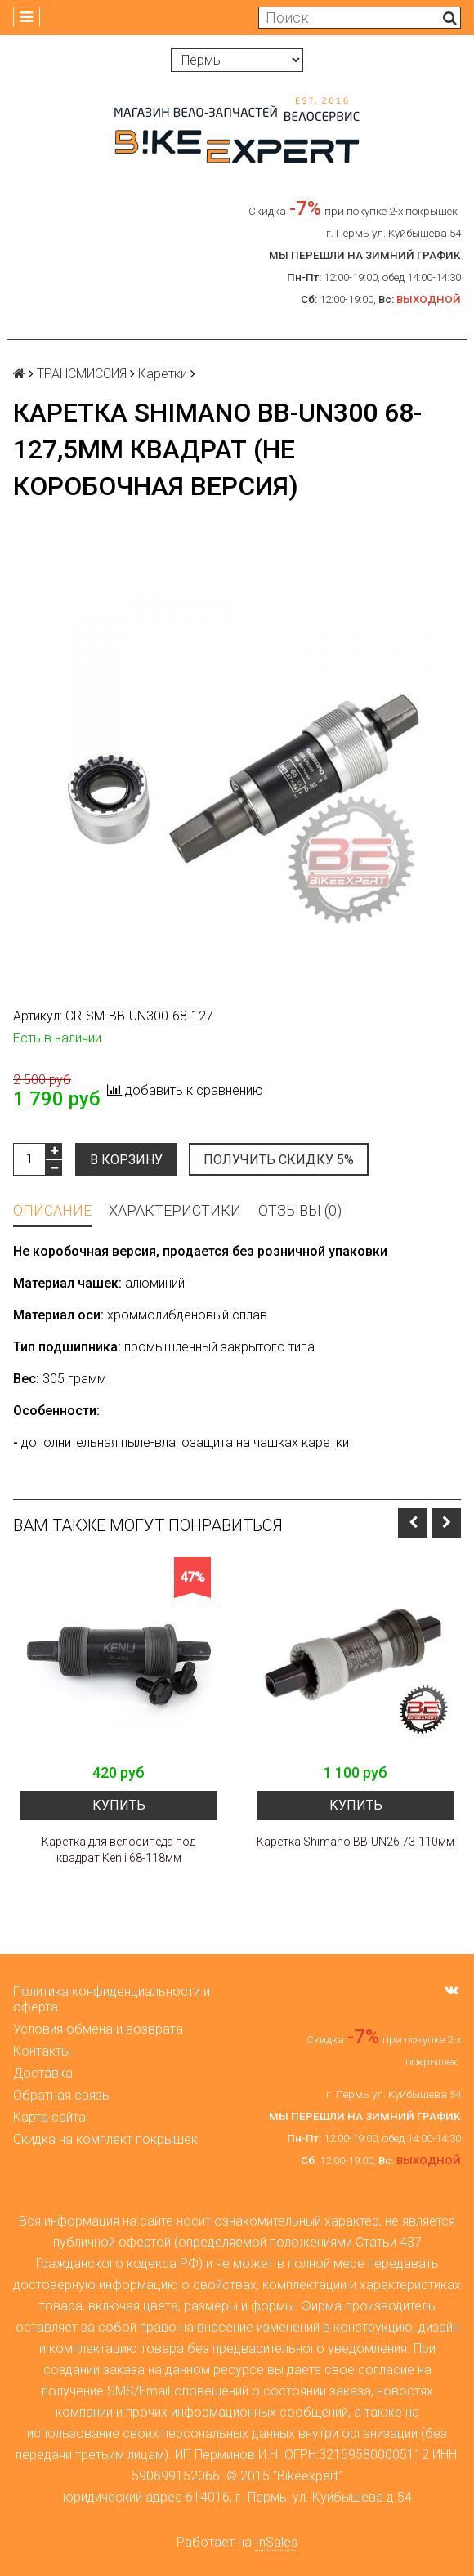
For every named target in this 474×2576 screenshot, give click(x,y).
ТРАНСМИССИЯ (82, 374)
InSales (276, 2542)
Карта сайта (49, 2117)
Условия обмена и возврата (98, 2029)
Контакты (41, 2051)
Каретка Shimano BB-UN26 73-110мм (355, 1841)
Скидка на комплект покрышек (105, 2139)
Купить (118, 1805)
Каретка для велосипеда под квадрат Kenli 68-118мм (118, 1849)
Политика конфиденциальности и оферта (111, 1999)
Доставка (43, 2073)
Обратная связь (61, 2095)
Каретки (162, 374)
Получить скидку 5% (280, 1159)
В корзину (126, 1159)
